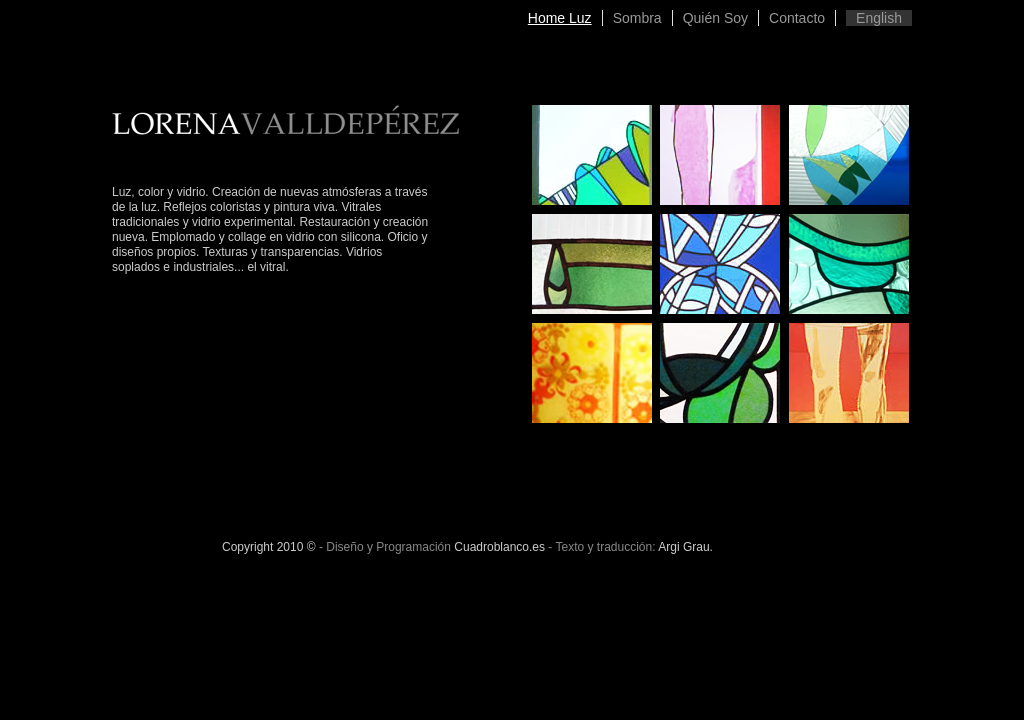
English (879, 18)
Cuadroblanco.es (499, 547)
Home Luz (560, 18)
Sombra (637, 18)
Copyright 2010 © (269, 547)
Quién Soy (715, 18)
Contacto (797, 18)
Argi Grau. (685, 547)
